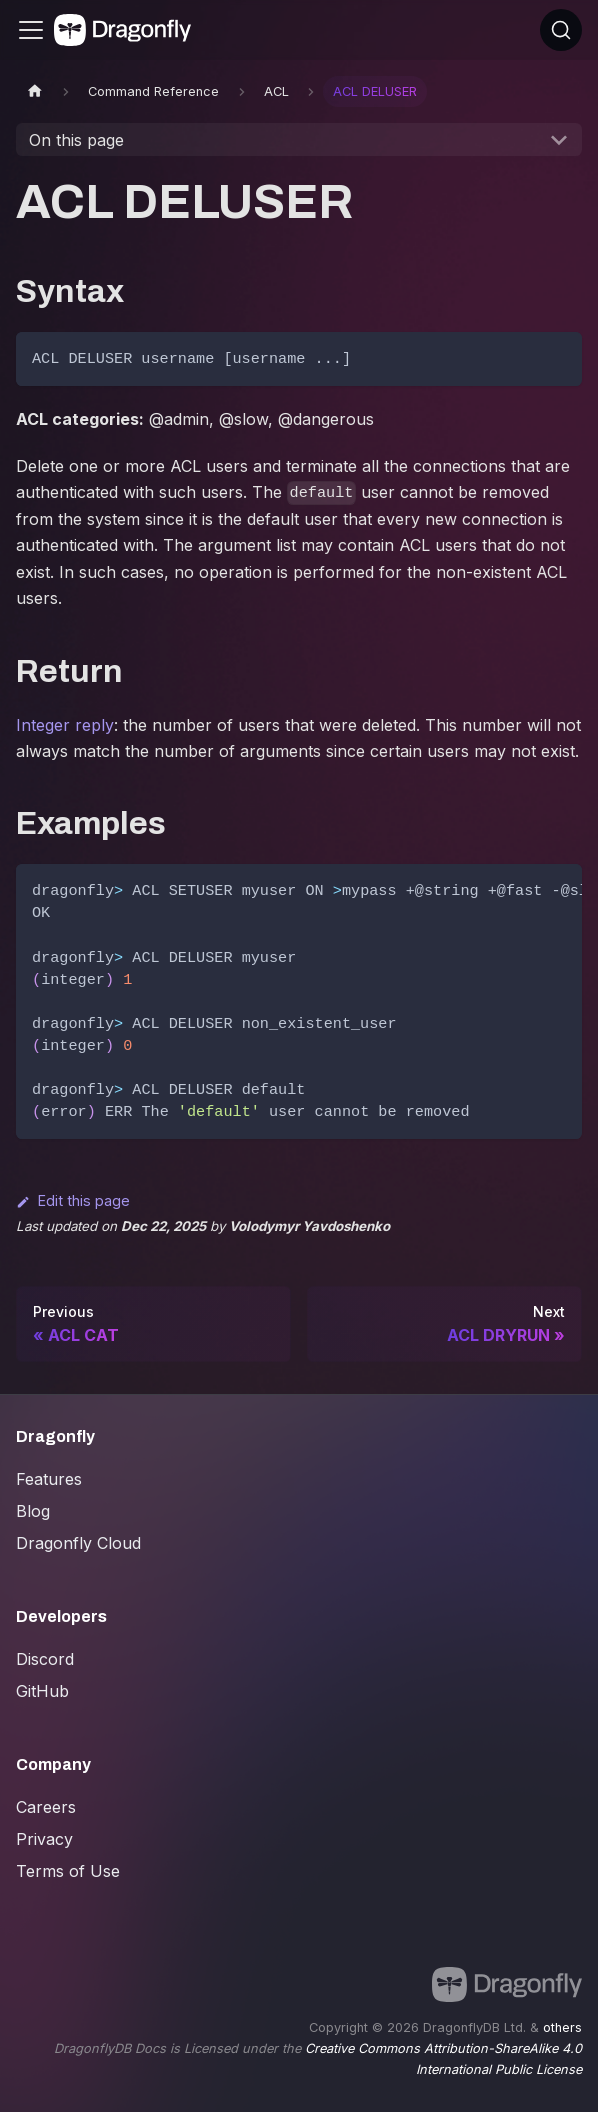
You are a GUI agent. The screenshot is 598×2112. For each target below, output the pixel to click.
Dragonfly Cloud (78, 1543)
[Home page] (35, 91)
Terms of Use (68, 1871)
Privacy (44, 1839)
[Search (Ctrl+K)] (561, 30)
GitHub (42, 1691)
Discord (45, 1659)
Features (49, 1479)
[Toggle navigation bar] (31, 30)
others (562, 2027)
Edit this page (73, 1200)
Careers (46, 1807)
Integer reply (65, 725)
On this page (76, 140)
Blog (33, 1511)
